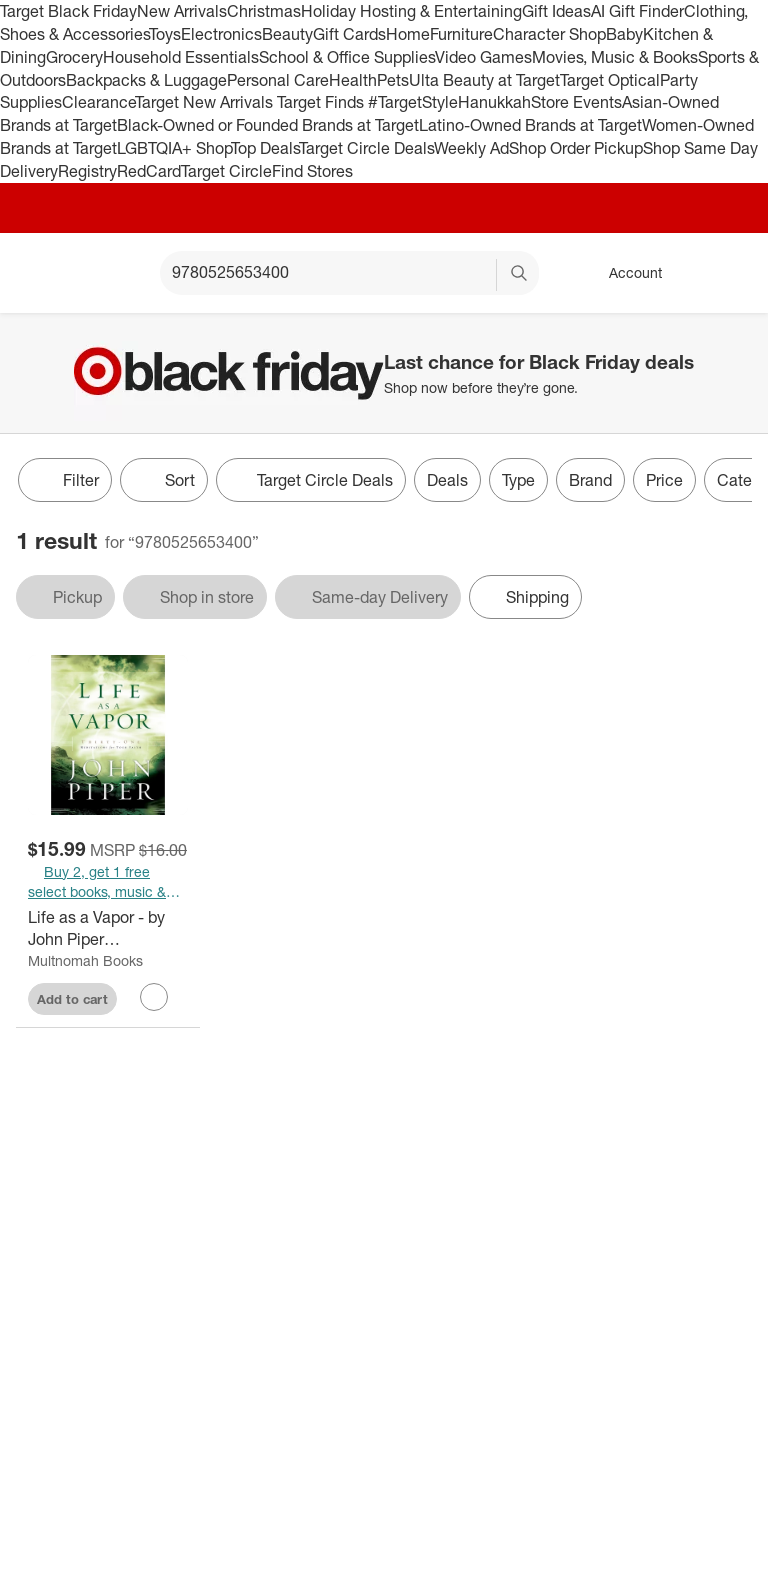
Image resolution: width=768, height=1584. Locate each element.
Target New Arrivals (206, 102)
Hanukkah (494, 102)
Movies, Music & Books (615, 57)
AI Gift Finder (637, 11)
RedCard (149, 171)
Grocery (74, 57)
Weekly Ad (471, 148)
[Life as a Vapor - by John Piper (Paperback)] (108, 929)
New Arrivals (182, 11)
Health (353, 80)
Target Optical (610, 80)
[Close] (740, 336)
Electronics (221, 34)
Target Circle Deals (366, 148)
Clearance (98, 102)
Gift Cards (349, 34)
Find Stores (312, 171)
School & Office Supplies (347, 57)
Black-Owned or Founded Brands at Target (268, 125)
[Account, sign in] (625, 273)
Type (518, 480)
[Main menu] (114, 273)
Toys (165, 34)
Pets (393, 80)
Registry (87, 171)
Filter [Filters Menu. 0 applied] (65, 480)
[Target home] (44, 273)
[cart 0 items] (726, 273)
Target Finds (322, 102)
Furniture (461, 34)
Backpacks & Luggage (146, 80)
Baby (624, 34)
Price (664, 480)
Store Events (576, 102)
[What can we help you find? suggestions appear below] (349, 273)
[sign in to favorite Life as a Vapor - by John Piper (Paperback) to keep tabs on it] (154, 997)
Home (408, 34)
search (520, 274)
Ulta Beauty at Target (484, 80)
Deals (447, 480)
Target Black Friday (68, 11)
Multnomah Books (85, 960)
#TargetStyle (413, 102)
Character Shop (549, 34)
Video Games (483, 57)
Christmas (264, 11)
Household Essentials (181, 57)
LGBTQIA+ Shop (174, 148)
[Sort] (164, 480)
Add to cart (72, 999)
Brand (590, 480)
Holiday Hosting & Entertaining (411, 11)
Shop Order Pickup (576, 148)
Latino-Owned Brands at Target (530, 125)
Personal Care (278, 80)
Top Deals (265, 148)
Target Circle (226, 171)
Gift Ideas (556, 11)
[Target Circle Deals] (311, 480)
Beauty (287, 34)
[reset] (480, 275)
